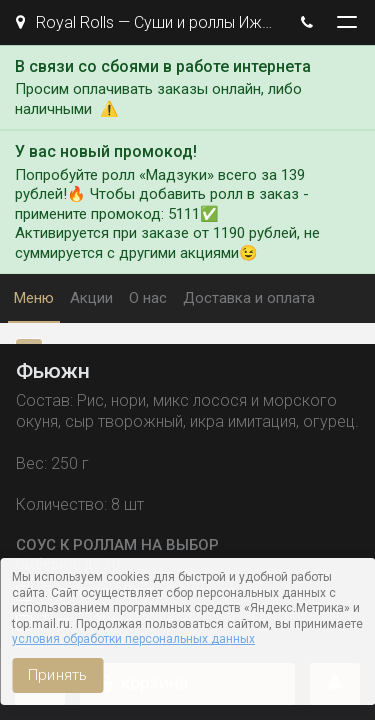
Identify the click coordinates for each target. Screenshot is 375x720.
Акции (91, 298)
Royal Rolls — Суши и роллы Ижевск (147, 22)
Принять (57, 675)
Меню (34, 298)
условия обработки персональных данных (133, 639)
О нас (148, 298)
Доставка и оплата (249, 298)
